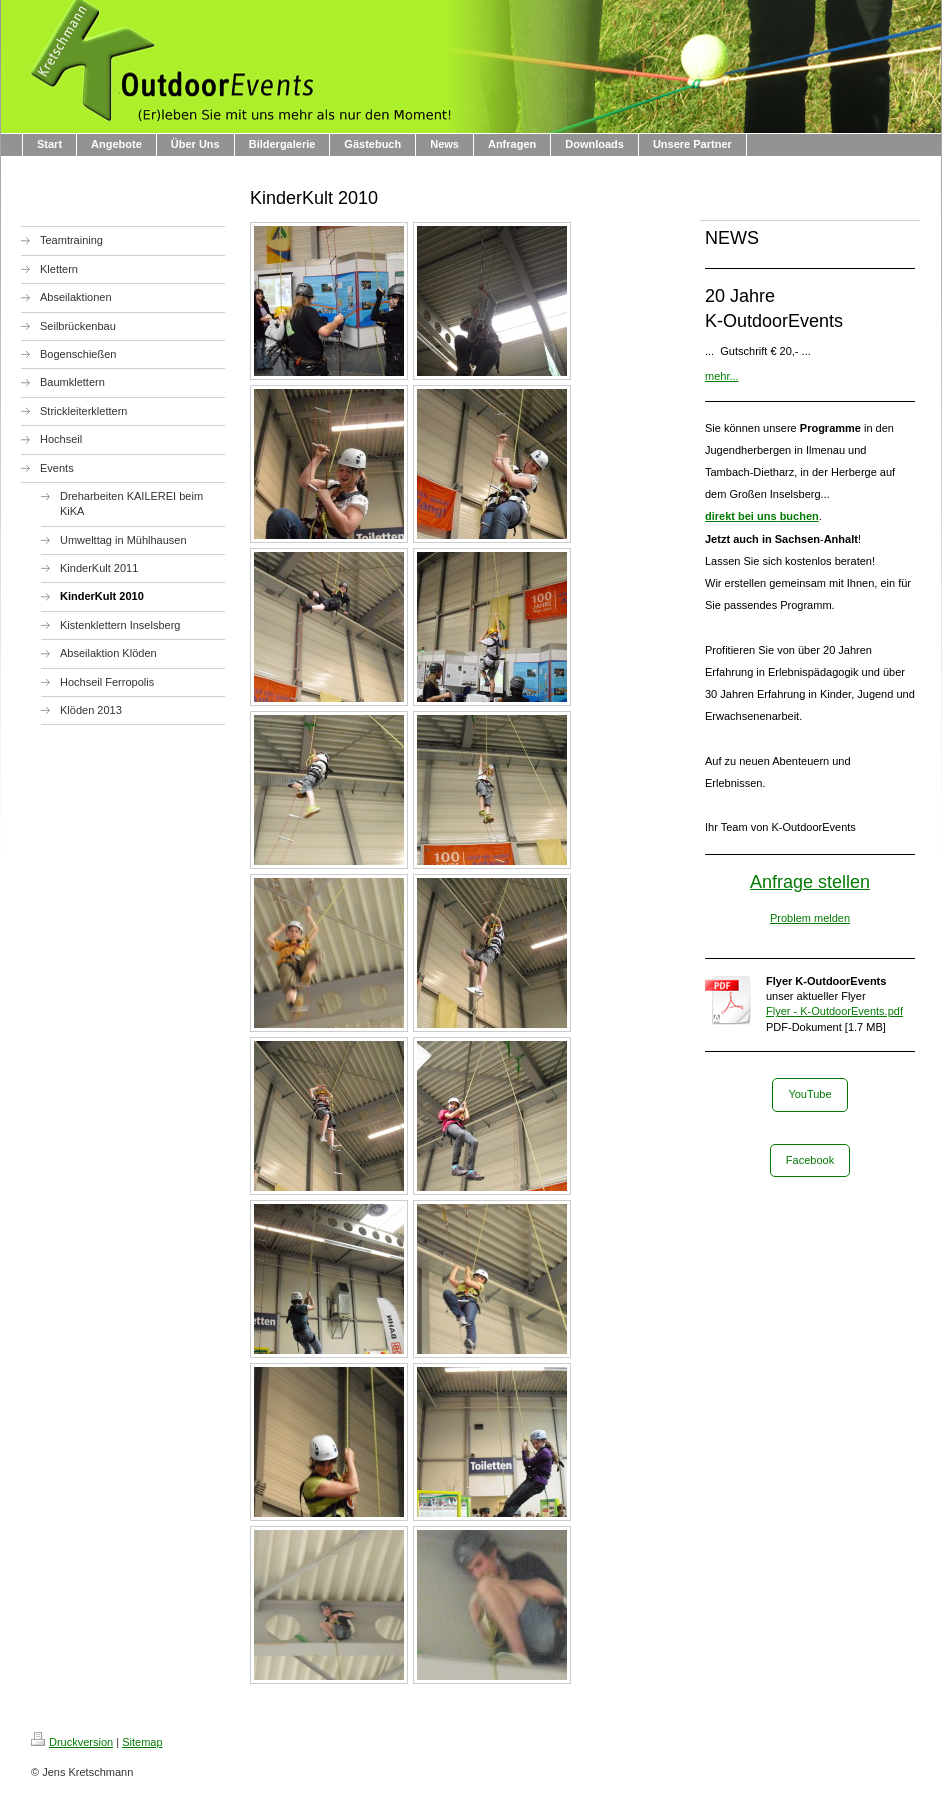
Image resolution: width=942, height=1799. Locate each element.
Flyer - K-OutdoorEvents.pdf (834, 1011)
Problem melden (810, 918)
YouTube (809, 1094)
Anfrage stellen (810, 882)
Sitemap (142, 1742)
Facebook (810, 1160)
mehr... (722, 376)
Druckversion (72, 1742)
